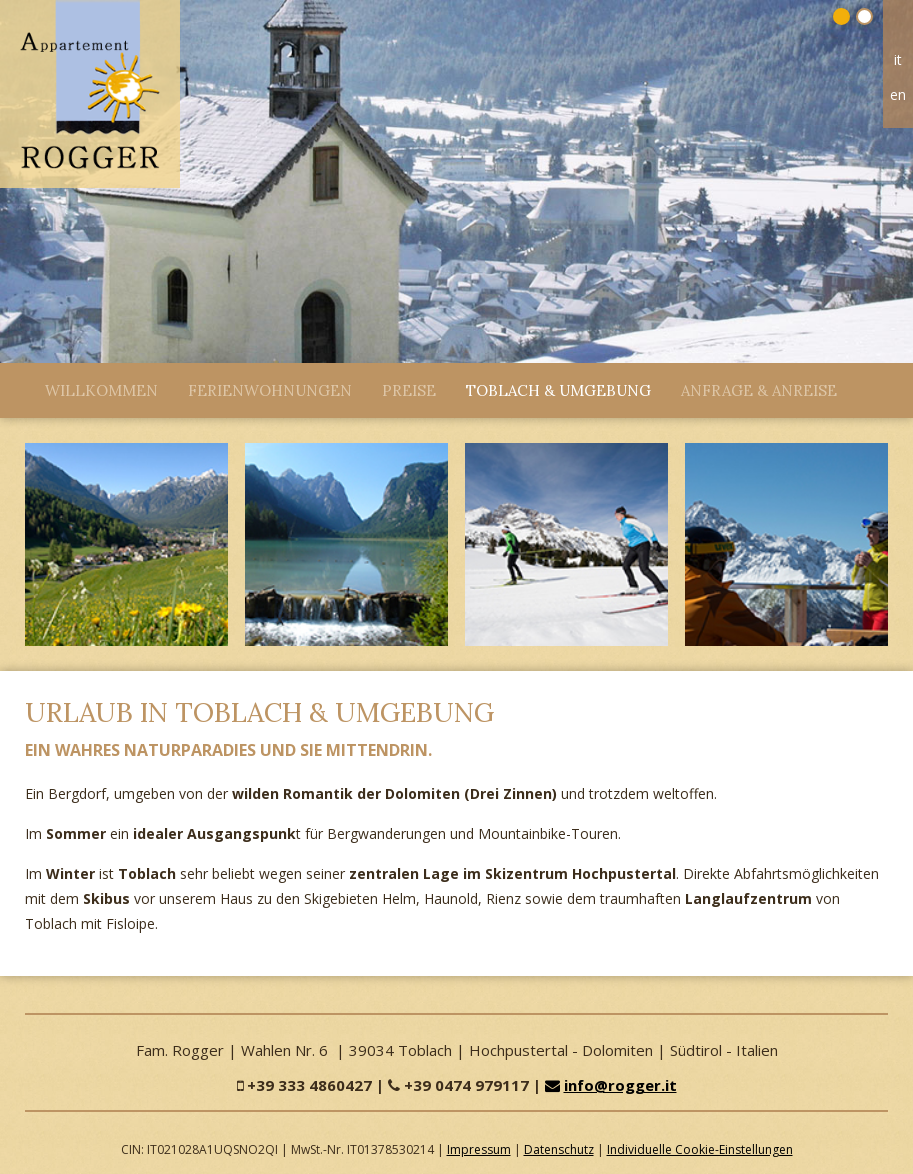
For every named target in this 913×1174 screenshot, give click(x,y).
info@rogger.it (611, 1085)
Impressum (479, 1149)
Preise (409, 390)
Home (898, 29)
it (898, 59)
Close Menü (20, 385)
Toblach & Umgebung (558, 390)
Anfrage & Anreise (759, 390)
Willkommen (101, 390)
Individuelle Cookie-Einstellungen (700, 1149)
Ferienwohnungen (270, 390)
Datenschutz (559, 1149)
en (898, 94)
